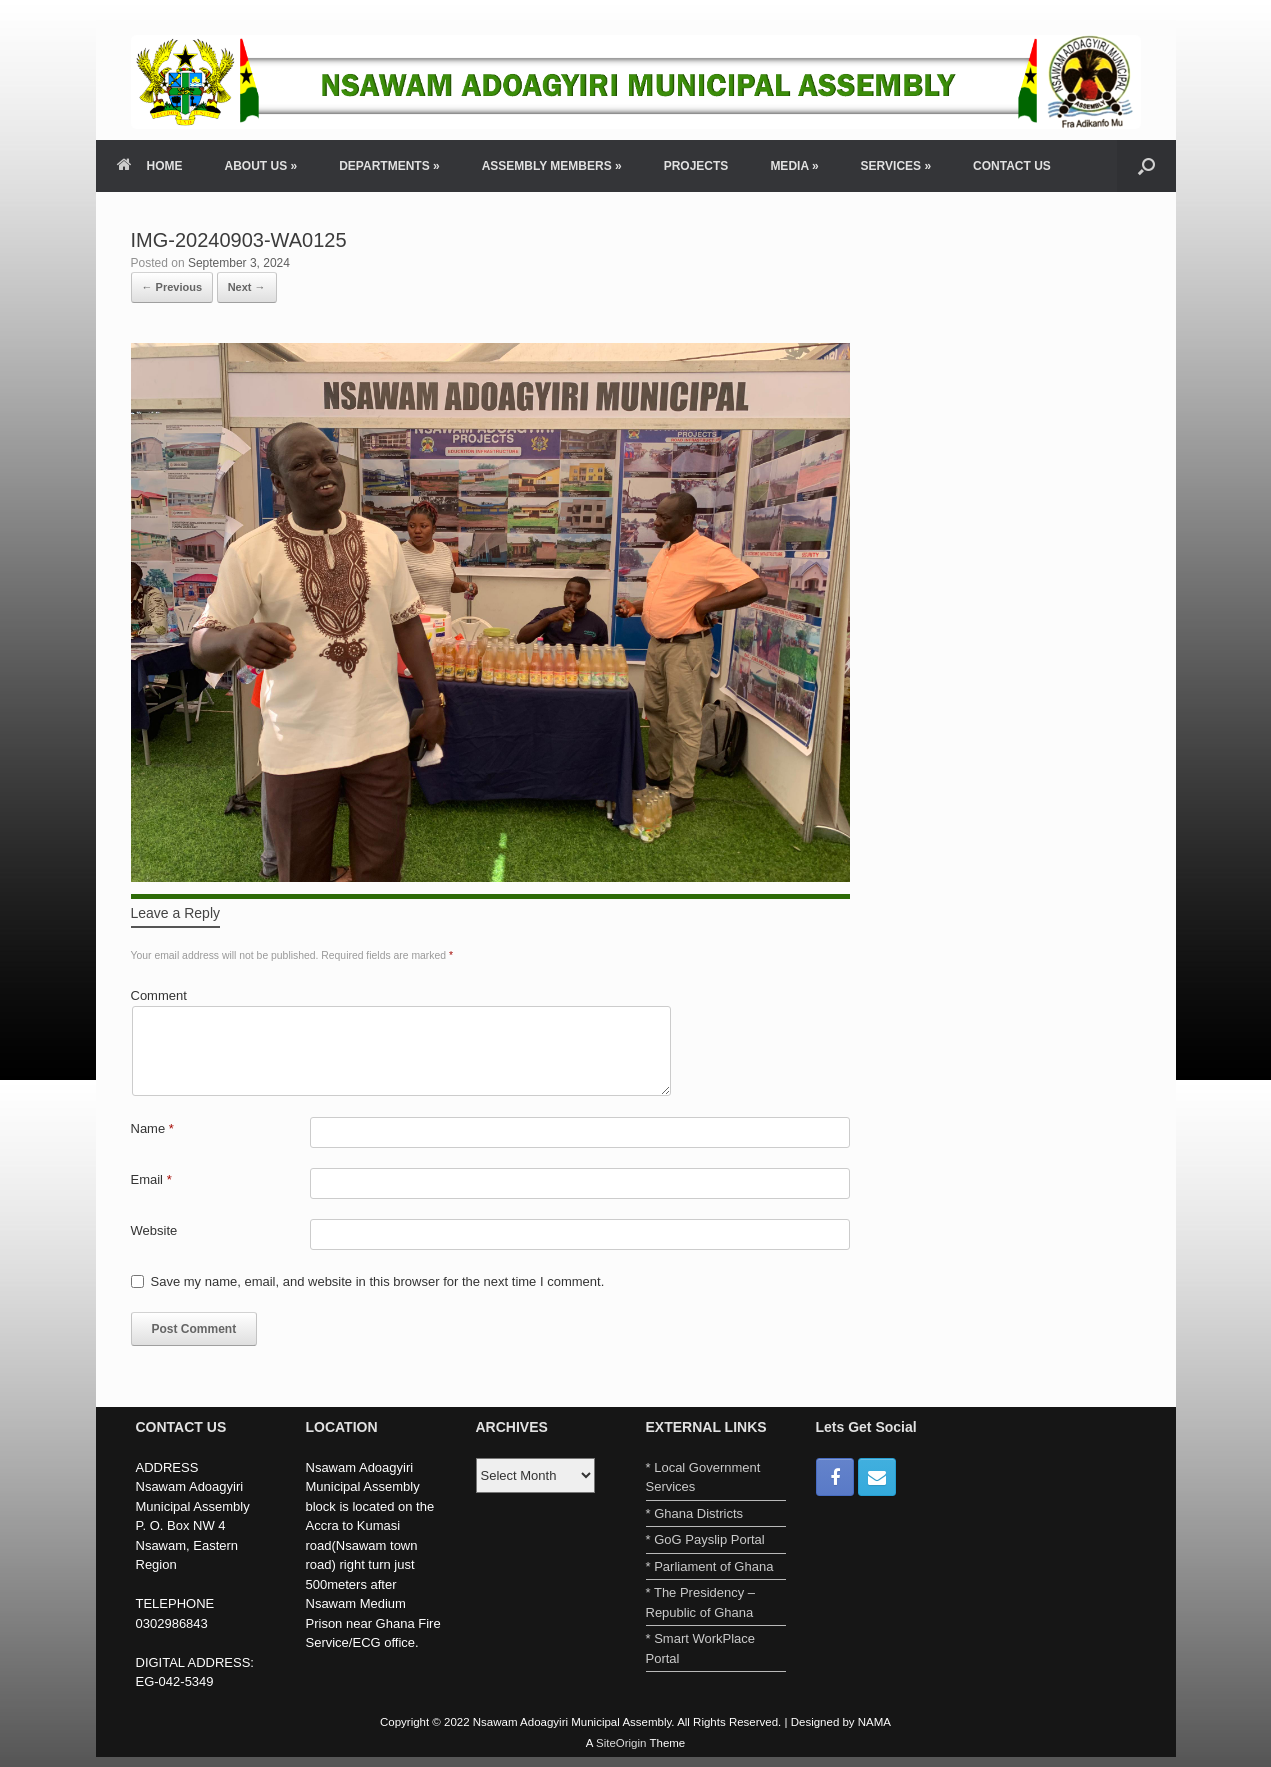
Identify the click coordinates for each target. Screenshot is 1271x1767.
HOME (150, 166)
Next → (247, 287)
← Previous (172, 287)
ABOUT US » (261, 166)
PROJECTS (696, 166)
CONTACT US (1012, 166)
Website (154, 1230)
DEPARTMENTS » (389, 166)
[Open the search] (1146, 166)
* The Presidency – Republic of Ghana (701, 1602)
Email (151, 1179)
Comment (159, 995)
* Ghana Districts (695, 1513)
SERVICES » (896, 166)
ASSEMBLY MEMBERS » (552, 166)
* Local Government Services (703, 1477)
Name (152, 1128)
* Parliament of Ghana (710, 1566)
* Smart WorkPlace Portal (701, 1648)
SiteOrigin (621, 1743)
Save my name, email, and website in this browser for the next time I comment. (378, 1281)
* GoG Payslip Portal (705, 1539)
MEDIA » (794, 166)
